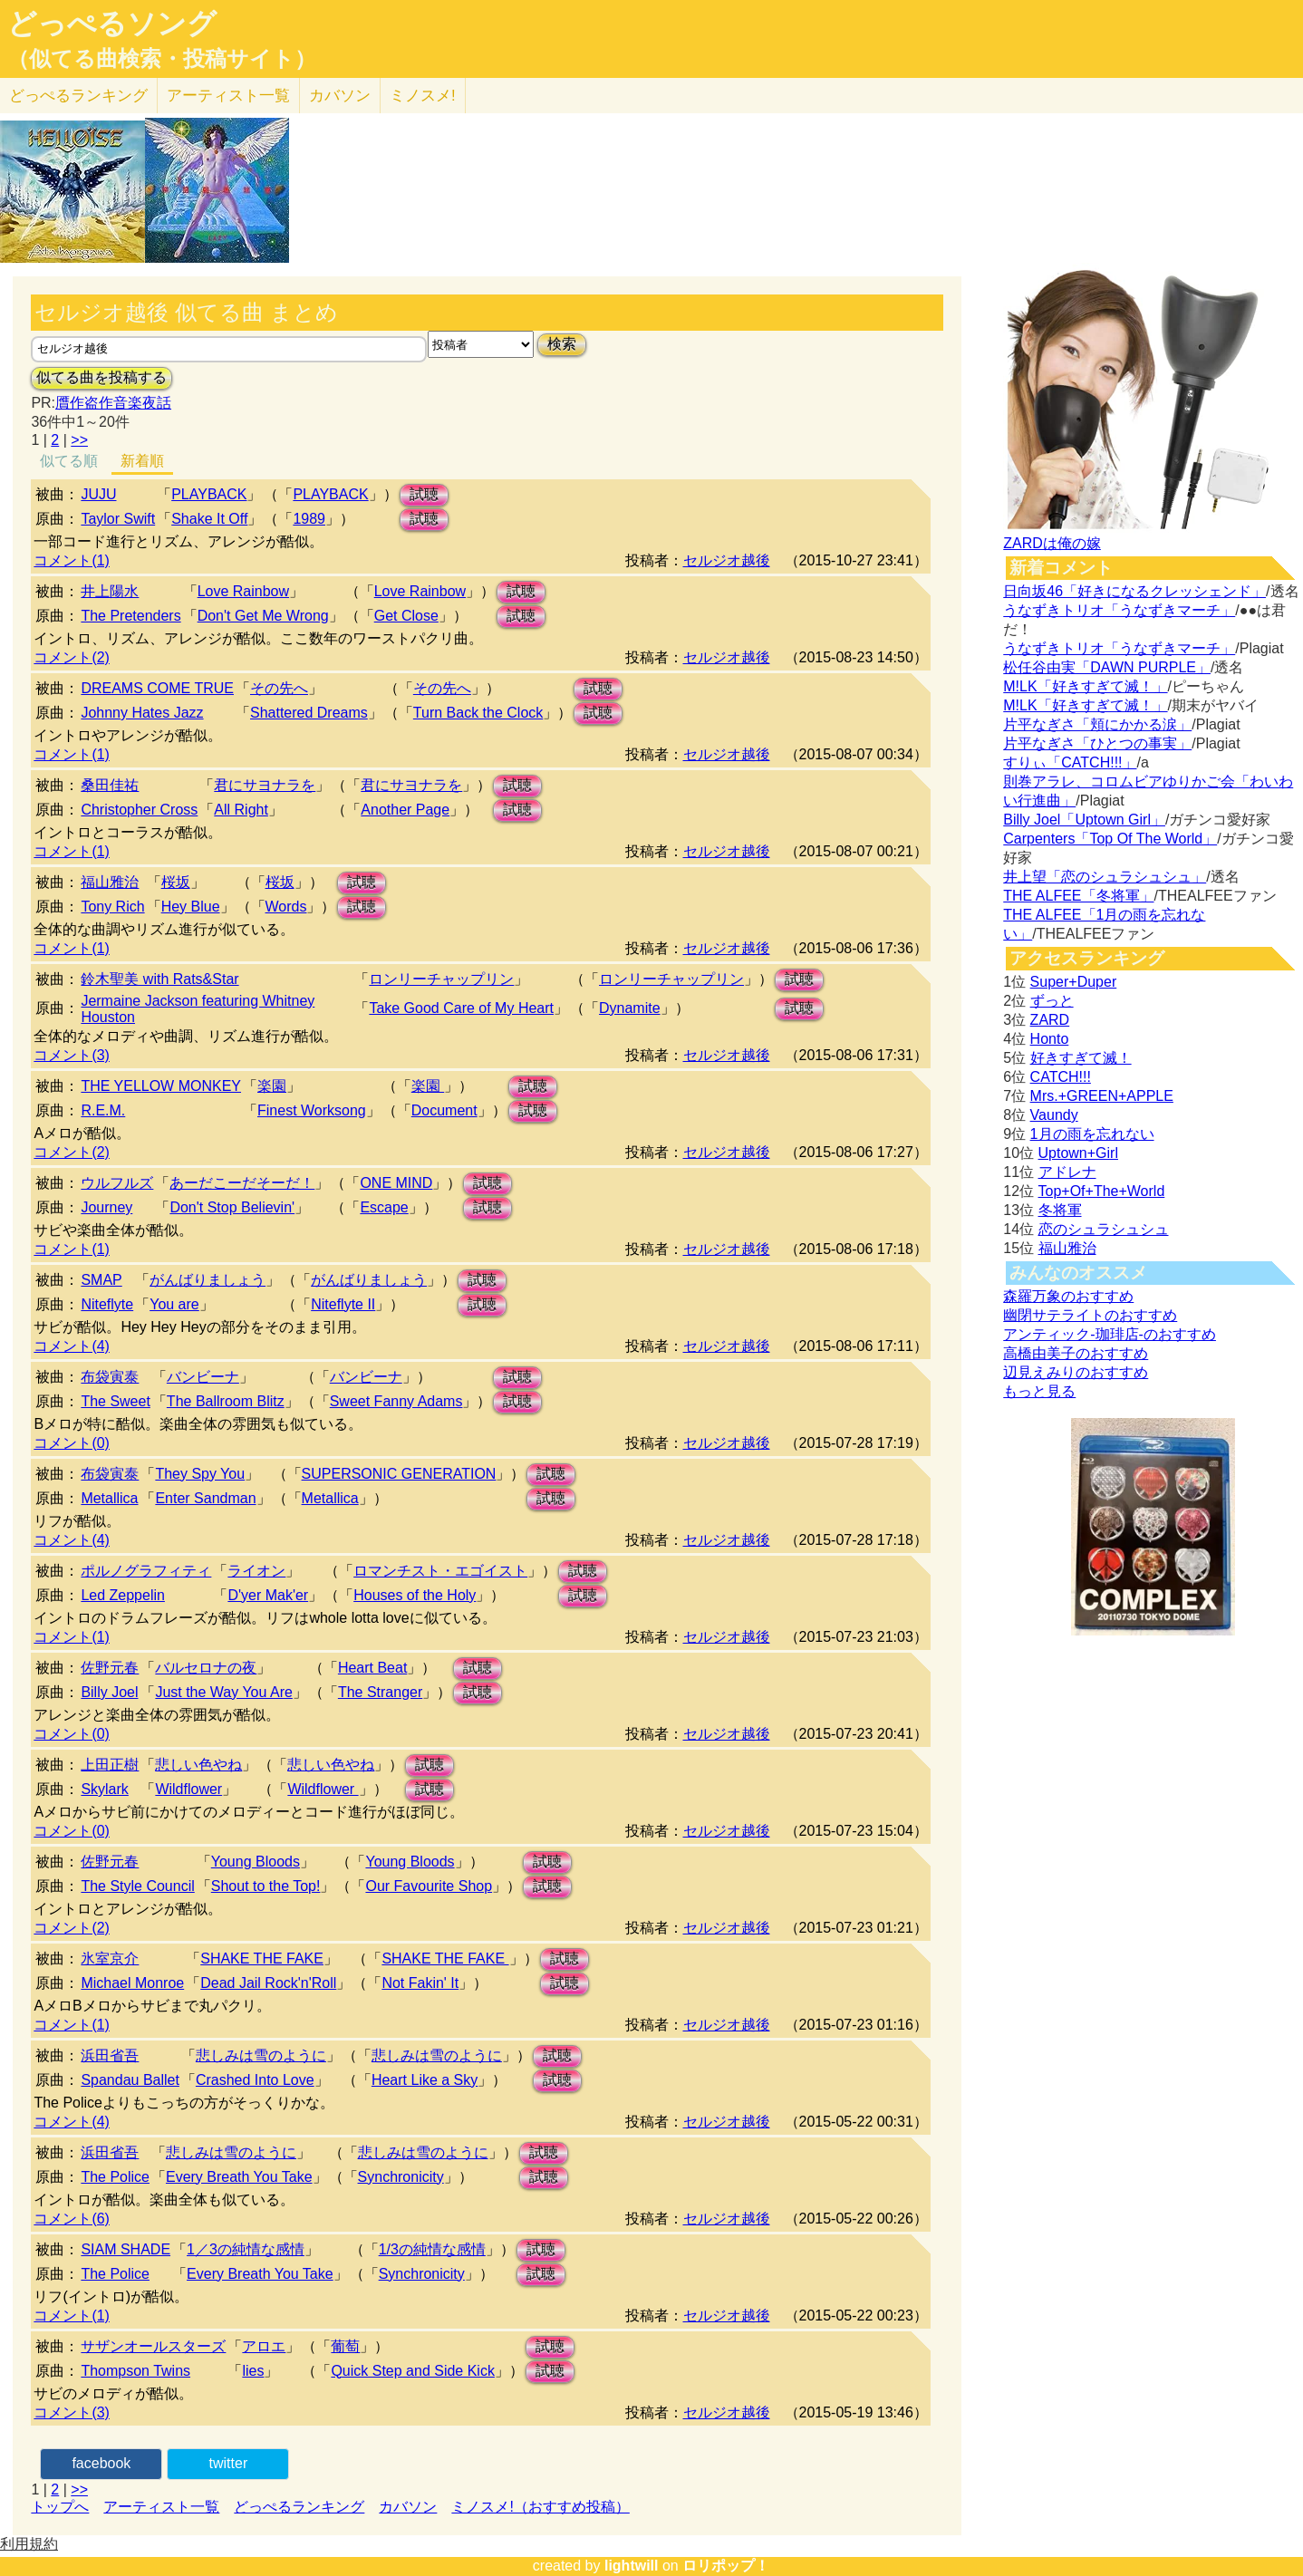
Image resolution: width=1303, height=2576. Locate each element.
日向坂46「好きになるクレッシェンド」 (1134, 591)
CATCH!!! (1060, 1077)
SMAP (101, 1280)
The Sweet (115, 1401)
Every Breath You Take (239, 2177)
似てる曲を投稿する (101, 377)
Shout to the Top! (266, 1886)
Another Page (405, 809)
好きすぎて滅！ (1081, 1058)
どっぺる (78, 95)
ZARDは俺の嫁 (1052, 543)
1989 (309, 518)
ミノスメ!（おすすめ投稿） (540, 2506)
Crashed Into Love (255, 2080)
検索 (561, 344)
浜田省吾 (110, 2055)
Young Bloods (255, 1861)
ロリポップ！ (725, 2565)
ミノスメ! (423, 95)
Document (444, 1110)
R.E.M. (103, 1110)
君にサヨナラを (264, 785)
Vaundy (1054, 1115)
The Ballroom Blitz (226, 1401)
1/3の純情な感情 (432, 2249)
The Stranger (380, 1692)
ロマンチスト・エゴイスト (440, 1570)
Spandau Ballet (130, 2080)
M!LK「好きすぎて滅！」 (1085, 686)
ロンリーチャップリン (441, 979)
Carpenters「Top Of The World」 (1110, 838)
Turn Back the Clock (478, 712)
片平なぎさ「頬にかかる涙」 (1097, 724)
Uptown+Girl (1078, 1153)
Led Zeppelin (123, 1595)
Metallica (109, 1498)
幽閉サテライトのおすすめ (1090, 1315)
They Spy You (200, 1473)
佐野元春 (110, 1667)
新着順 (142, 460)
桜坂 (175, 882)
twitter (228, 2463)
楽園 (271, 1086)
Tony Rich (112, 906)
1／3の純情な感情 (245, 2249)
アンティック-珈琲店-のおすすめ (1109, 1334)
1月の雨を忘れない (1092, 1134)
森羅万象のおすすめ (1068, 1296)
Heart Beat (372, 1667)
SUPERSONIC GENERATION (399, 1473)
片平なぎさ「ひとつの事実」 (1097, 743)
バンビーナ (203, 1376)
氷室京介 (110, 1958)
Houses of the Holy (414, 1595)
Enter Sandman (205, 1498)
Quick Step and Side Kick (413, 2370)
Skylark (104, 1789)
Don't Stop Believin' (231, 1207)
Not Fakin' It (419, 1983)
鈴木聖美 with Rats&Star (159, 979)
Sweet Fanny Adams (396, 1401)
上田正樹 (110, 1764)
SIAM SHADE (125, 2249)
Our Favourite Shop (428, 1886)
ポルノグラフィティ (146, 1570)
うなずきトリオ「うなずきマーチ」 (1119, 610)
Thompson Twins (135, 2370)
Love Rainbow (243, 591)
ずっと (1052, 1000)
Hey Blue (190, 906)
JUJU (98, 494)
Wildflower (188, 1789)
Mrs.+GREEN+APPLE (1101, 1096)
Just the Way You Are (224, 1692)
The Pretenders (130, 615)
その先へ (279, 688)
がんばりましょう (207, 1280)
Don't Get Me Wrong (263, 615)
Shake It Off (209, 518)
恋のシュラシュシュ (1103, 1229)
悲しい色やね (198, 1764)
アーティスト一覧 (161, 2506)
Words (286, 906)
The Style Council (137, 1886)
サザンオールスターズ (153, 2346)
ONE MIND (396, 1183)
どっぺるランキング (299, 2506)
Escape (384, 1207)
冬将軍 (1060, 1210)
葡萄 (345, 2346)
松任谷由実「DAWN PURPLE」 (1107, 667)
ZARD (1050, 1020)
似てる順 (69, 460)
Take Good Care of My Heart (461, 1008)
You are (174, 1304)
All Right (241, 809)
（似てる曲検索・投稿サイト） (161, 59)
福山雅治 (110, 882)
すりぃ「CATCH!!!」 (1069, 762)
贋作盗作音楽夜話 (113, 402)
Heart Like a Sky (425, 2080)
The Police (115, 2177)
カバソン (340, 95)
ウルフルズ (117, 1183)
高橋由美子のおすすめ (1075, 1353)
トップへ (60, 2506)
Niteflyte (107, 1304)
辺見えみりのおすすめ (1075, 1372)
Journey (106, 1207)
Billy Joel (109, 1692)
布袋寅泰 (110, 1376)
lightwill (631, 2565)
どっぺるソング (112, 23)
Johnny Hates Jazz (142, 712)
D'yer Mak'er (267, 1595)
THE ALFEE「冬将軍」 (1078, 895)
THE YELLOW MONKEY (161, 1086)
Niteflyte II (343, 1304)
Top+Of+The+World (1101, 1191)
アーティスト (228, 95)
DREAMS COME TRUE (157, 688)
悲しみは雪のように (261, 2055)
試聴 (424, 494)
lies (253, 2370)
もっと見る (1039, 1391)
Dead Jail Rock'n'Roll (268, 1983)
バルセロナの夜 (205, 1667)
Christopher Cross (139, 809)
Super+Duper (1073, 981)
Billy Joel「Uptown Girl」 (1084, 819)
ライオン (256, 1570)
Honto (1049, 1039)
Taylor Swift (118, 518)
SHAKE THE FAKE (261, 1958)
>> (79, 440)
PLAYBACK (208, 494)
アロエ (263, 2346)
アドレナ (1067, 1172)
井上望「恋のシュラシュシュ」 (1104, 876)
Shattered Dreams (309, 712)
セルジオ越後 (726, 560)
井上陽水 (110, 591)
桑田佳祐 (110, 785)
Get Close (406, 615)
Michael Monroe (132, 1983)
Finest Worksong (311, 1110)
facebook (101, 2463)
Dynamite (630, 1008)
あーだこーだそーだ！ (241, 1183)
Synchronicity (401, 2177)
